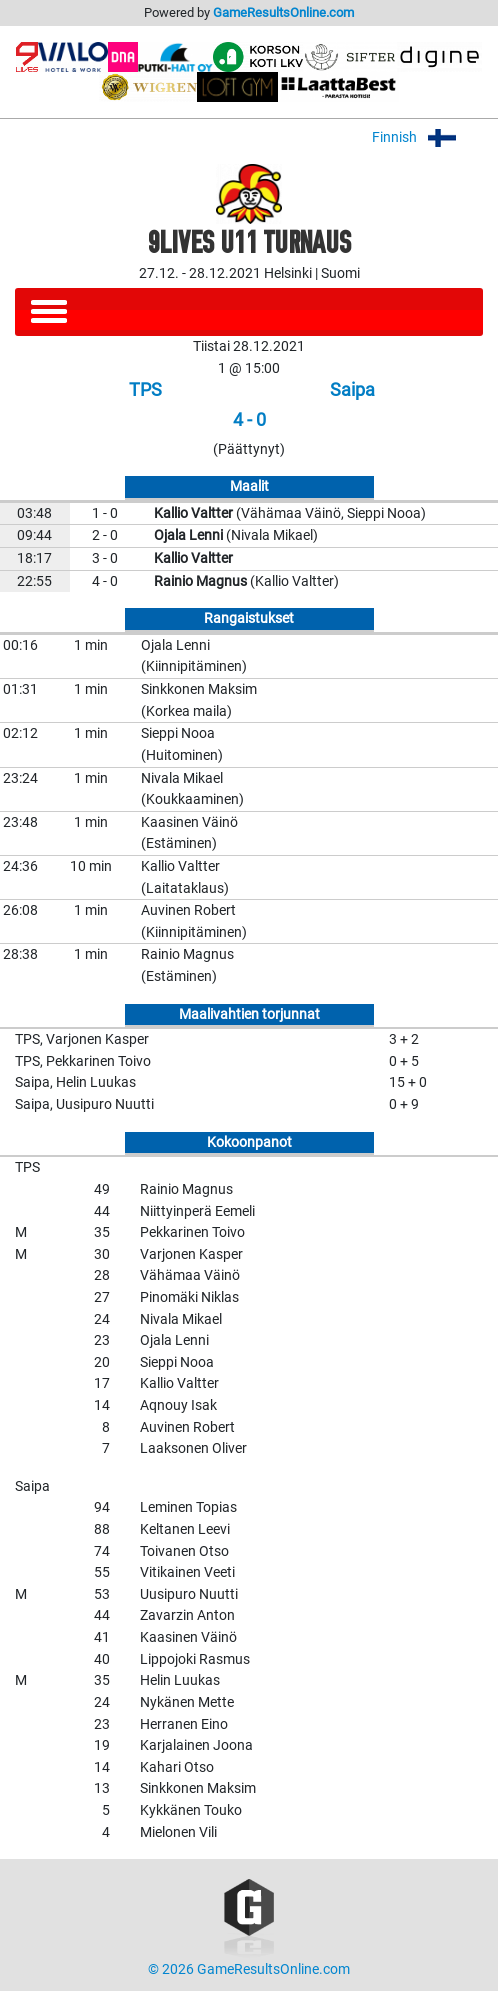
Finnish (427, 137)
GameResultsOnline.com (283, 12)
